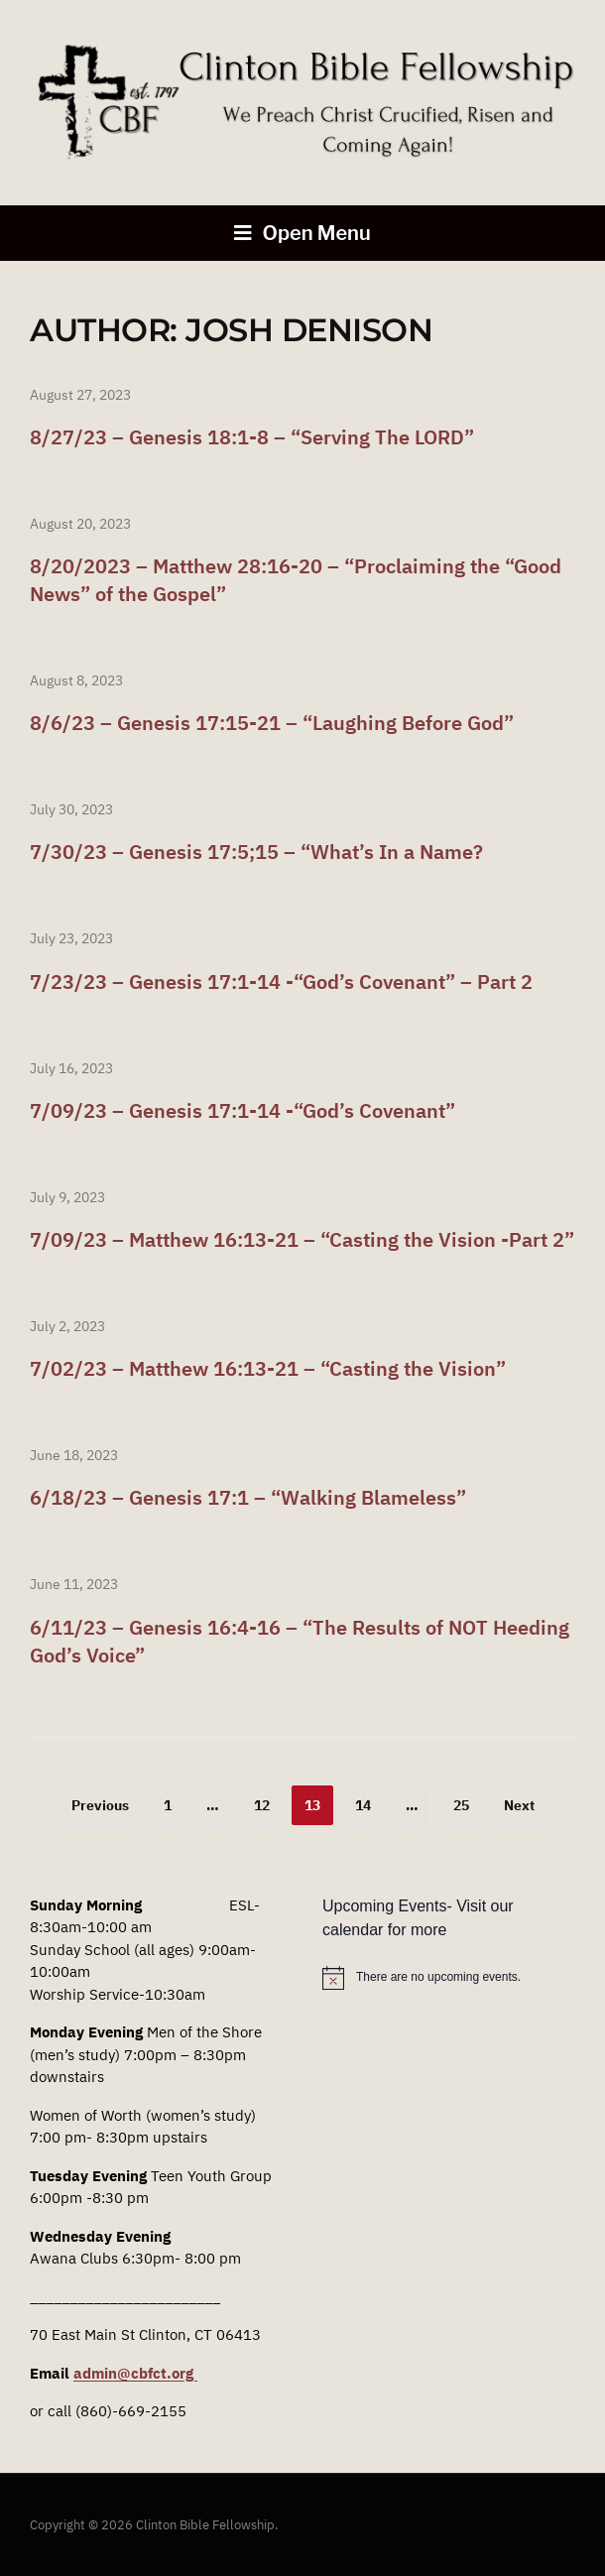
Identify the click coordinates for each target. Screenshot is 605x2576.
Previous (100, 1805)
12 (262, 1805)
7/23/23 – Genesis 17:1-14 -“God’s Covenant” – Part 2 (281, 981)
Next (519, 1805)
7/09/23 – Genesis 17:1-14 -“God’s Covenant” (242, 1110)
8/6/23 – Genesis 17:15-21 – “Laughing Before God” (272, 722)
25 (461, 1805)
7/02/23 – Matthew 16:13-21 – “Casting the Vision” (268, 1368)
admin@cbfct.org (135, 2373)
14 (363, 1805)
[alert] (448, 1978)
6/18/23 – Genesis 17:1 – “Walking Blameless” (248, 1497)
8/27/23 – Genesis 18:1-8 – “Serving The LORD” (252, 437)
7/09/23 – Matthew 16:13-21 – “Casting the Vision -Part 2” (302, 1239)
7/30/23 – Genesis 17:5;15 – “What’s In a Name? (256, 851)
